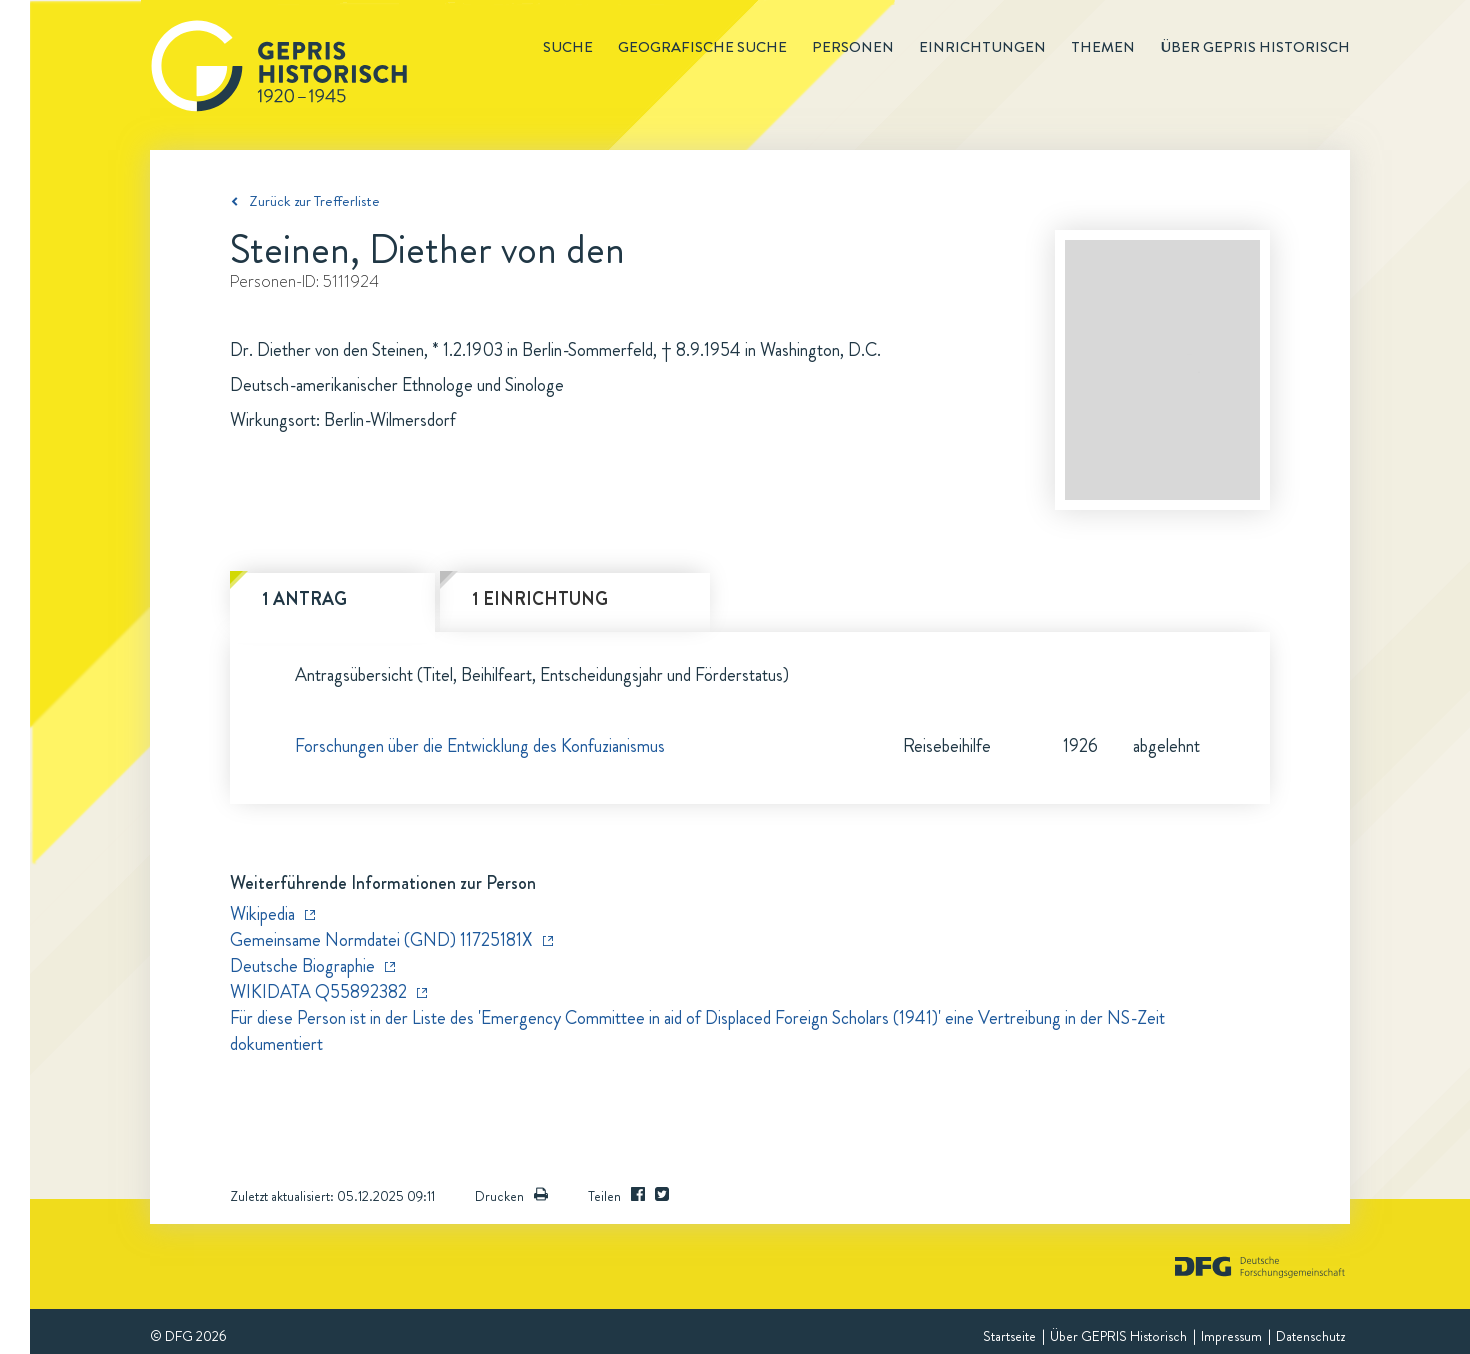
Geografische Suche (702, 47)
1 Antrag (304, 599)
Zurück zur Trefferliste (314, 201)
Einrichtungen (982, 47)
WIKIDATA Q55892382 (318, 992)
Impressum (1231, 1336)
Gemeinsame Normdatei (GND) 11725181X (381, 940)
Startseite (1009, 1336)
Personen (853, 47)
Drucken (511, 1196)
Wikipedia (262, 914)
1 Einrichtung (540, 599)
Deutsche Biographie (302, 966)
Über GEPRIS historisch (1255, 47)
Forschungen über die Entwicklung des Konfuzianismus (480, 746)
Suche (568, 47)
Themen (1103, 47)
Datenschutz (1310, 1336)
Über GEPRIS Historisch (1118, 1336)
